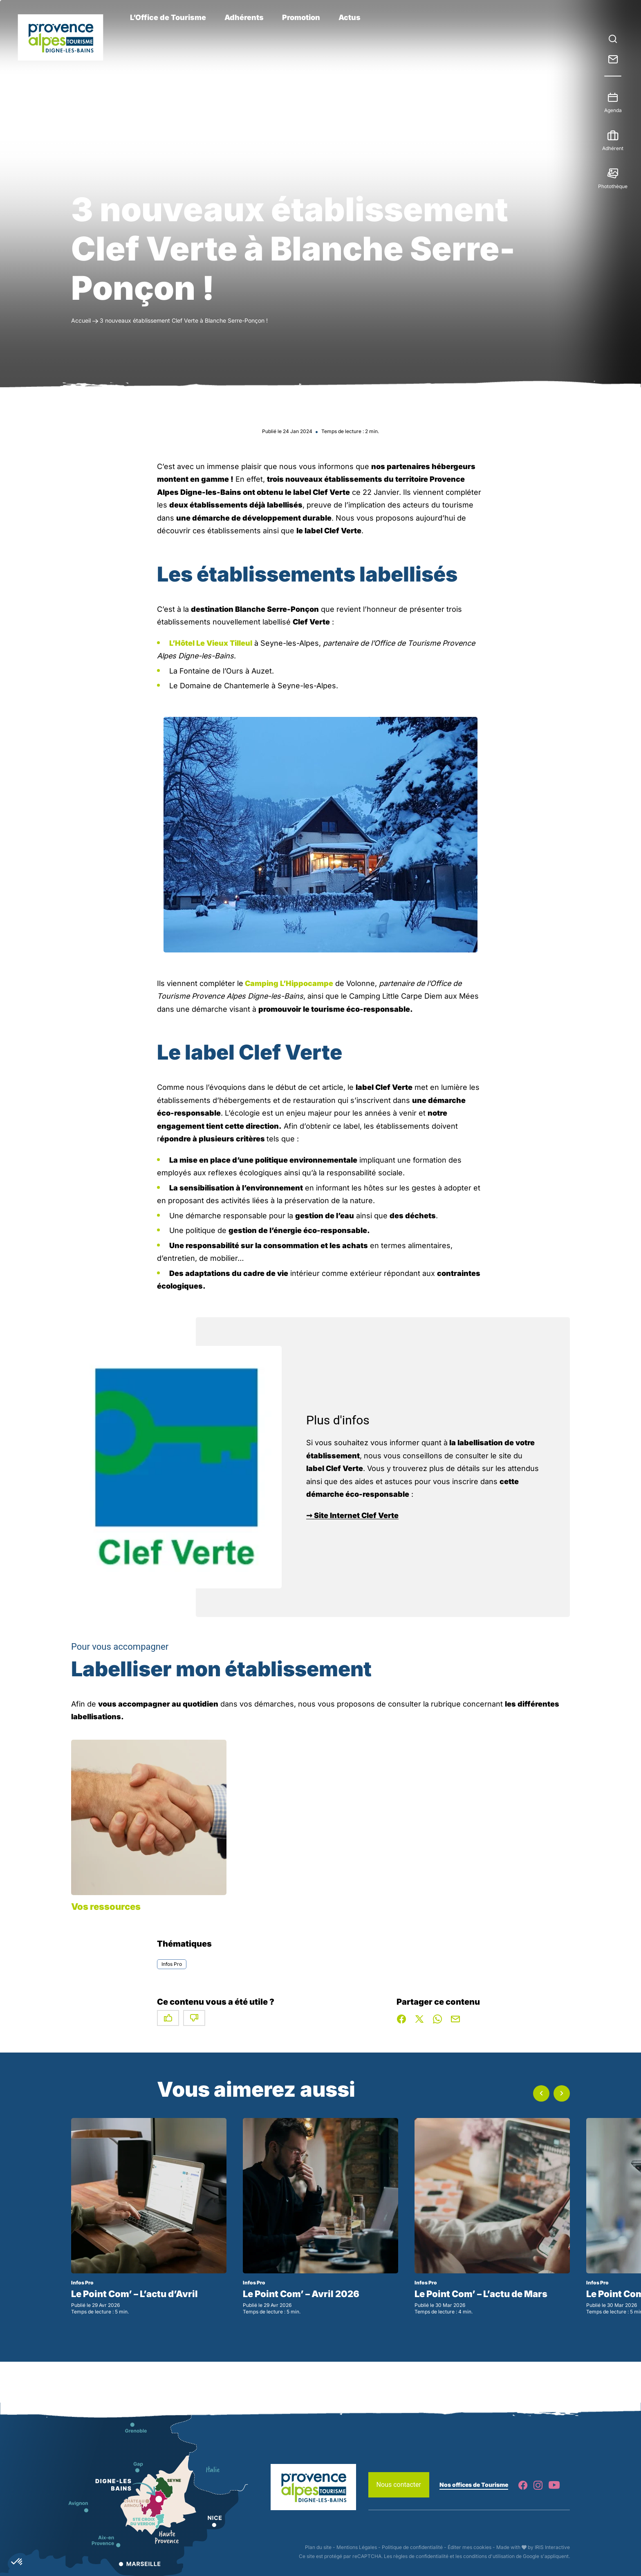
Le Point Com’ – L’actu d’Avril (134, 2294)
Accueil (81, 320)
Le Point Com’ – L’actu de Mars (481, 2294)
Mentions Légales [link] (356, 2547)
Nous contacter (399, 2484)
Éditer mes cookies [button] (469, 2547)
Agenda (613, 107)
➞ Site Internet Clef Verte (352, 1515)
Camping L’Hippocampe (288, 983)
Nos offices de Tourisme (473, 2484)
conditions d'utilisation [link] (489, 2556)
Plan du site (318, 2547)
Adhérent (612, 145)
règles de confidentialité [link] (420, 2556)
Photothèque (613, 183)
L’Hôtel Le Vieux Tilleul (210, 643)
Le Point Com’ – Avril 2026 (301, 2294)
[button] (541, 2093)
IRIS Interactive (552, 2547)
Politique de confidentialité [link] (412, 2547)
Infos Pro (171, 1964)
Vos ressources (106, 1906)
